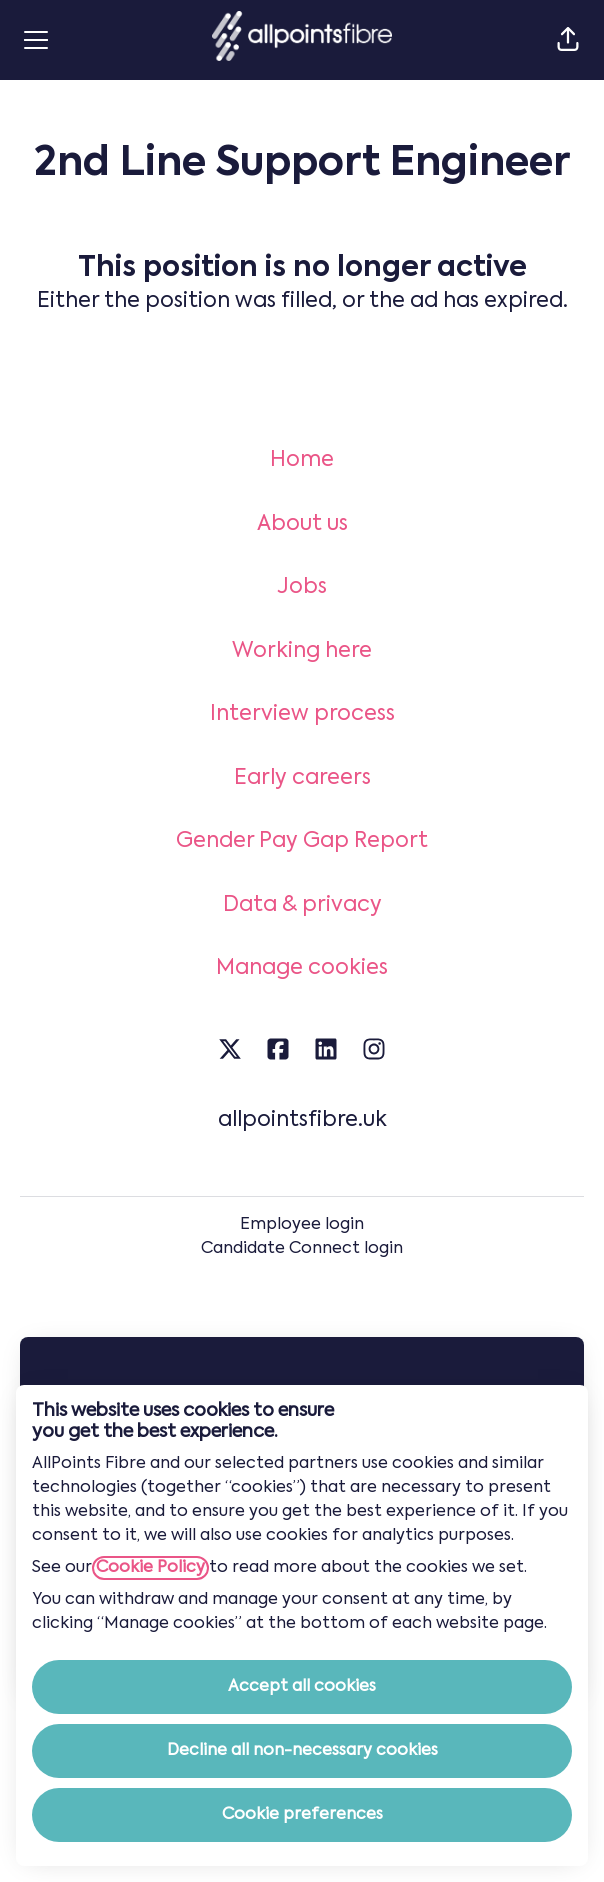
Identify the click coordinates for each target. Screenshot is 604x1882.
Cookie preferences (302, 1815)
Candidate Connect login (302, 1249)
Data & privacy (302, 905)
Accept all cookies (302, 1687)
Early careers (302, 778)
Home (302, 460)
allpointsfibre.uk (302, 1120)
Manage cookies (302, 968)
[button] (568, 40)
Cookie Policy (150, 1568)
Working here (302, 651)
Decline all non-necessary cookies (302, 1751)
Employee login (302, 1225)
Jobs (302, 587)
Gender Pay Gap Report (302, 841)
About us (302, 524)
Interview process (302, 714)
